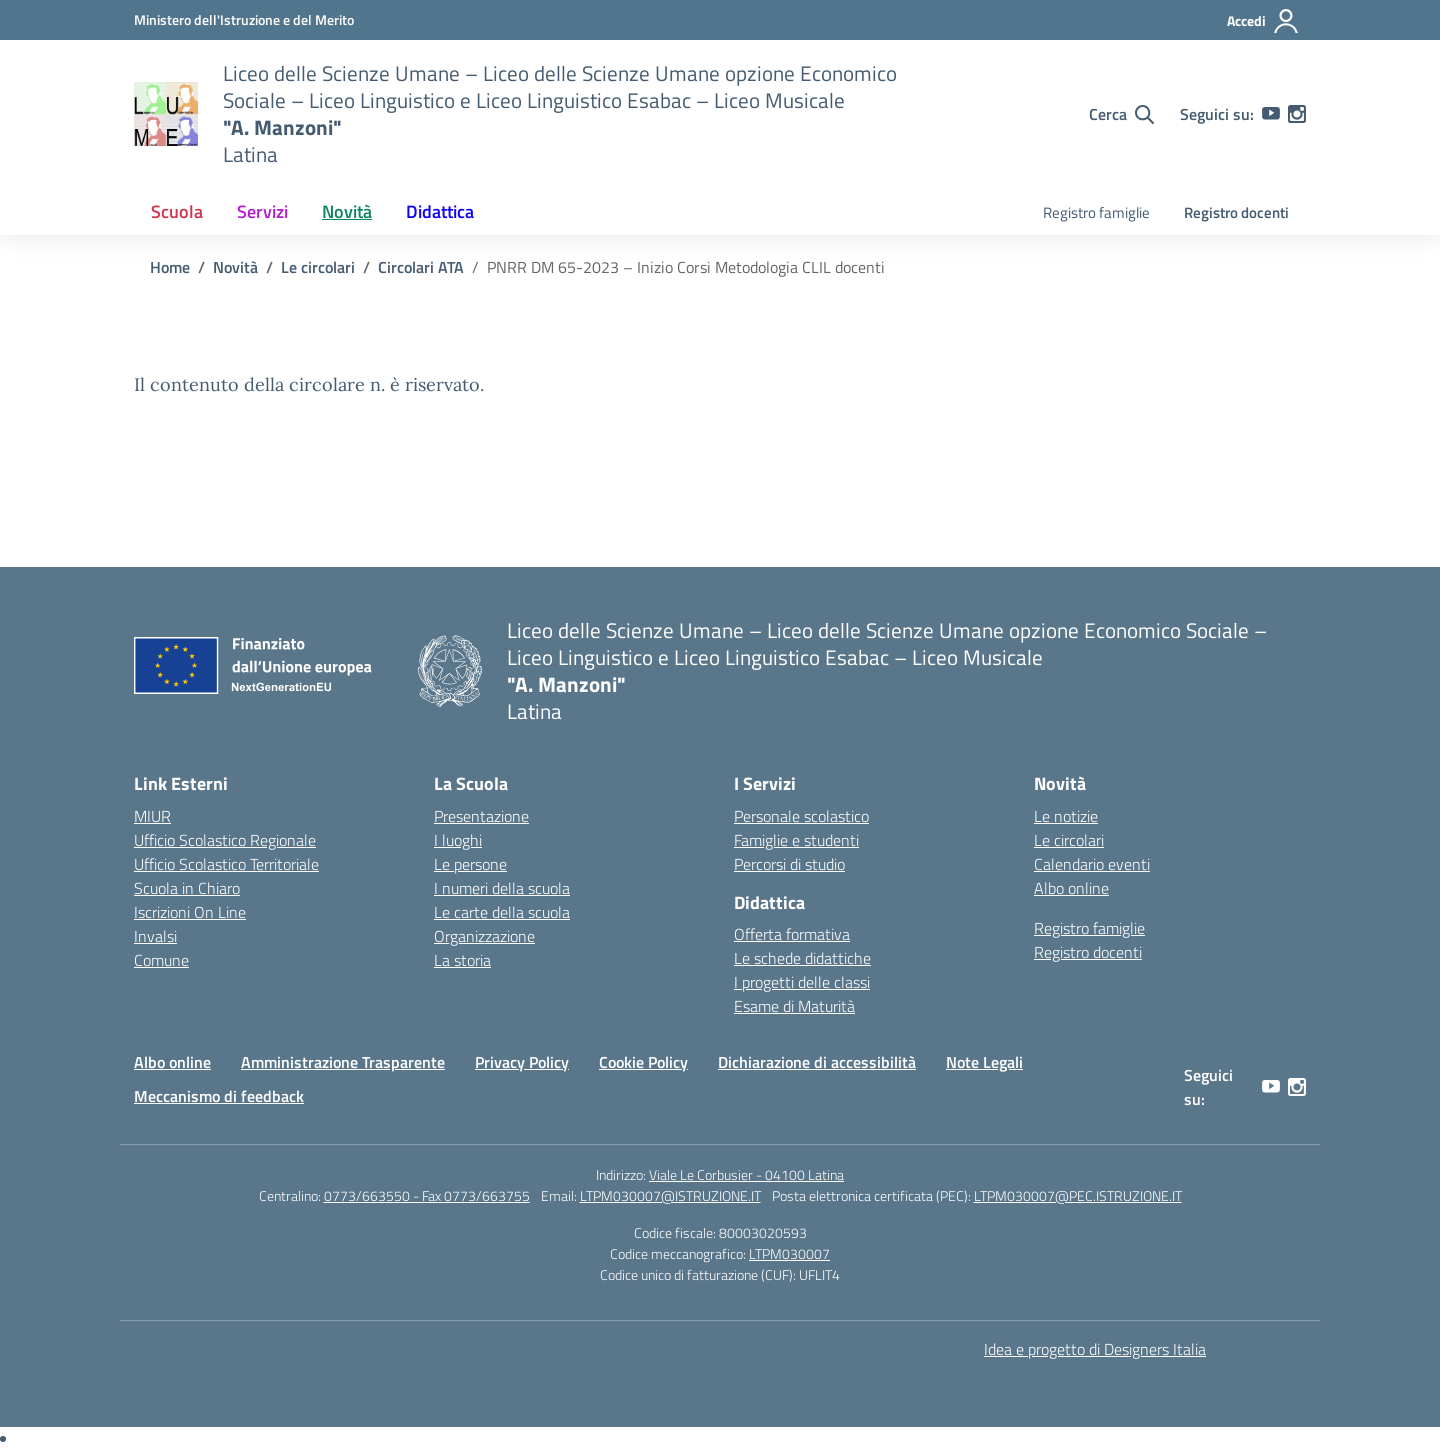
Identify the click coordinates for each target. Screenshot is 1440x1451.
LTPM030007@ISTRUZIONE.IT (670, 1195)
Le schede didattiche (802, 958)
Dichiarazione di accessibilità (817, 1062)
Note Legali (984, 1062)
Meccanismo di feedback (219, 1096)
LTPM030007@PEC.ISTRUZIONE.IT (1078, 1195)
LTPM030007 (789, 1253)
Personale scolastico (801, 816)
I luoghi (458, 840)
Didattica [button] (440, 211)
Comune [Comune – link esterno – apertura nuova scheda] (161, 960)
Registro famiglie (1096, 212)
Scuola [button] (177, 211)
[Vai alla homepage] (166, 114)
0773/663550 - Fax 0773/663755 (427, 1195)
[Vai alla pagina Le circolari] (318, 267)
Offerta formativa (792, 934)
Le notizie (1066, 816)
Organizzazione (484, 936)
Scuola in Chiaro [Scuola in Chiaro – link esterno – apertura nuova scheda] (187, 888)
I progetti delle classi (802, 982)
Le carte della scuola (502, 912)
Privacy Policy (522, 1062)
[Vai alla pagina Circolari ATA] (421, 267)
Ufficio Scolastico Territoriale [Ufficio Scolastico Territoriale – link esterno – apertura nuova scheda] (226, 864)
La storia (462, 960)
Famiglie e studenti (796, 840)
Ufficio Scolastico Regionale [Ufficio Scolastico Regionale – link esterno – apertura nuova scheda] (225, 840)
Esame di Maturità (794, 1006)
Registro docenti (1236, 212)
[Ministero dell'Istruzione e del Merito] (244, 19)
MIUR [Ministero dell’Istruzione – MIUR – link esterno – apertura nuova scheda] (152, 816)
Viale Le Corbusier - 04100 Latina (746, 1174)
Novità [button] (347, 211)
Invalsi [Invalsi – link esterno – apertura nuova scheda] (155, 936)
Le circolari (1069, 840)
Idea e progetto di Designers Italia (1095, 1349)
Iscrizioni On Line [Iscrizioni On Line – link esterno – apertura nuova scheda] (190, 912)
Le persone (470, 864)
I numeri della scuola (502, 888)
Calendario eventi (1092, 864)
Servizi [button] (262, 211)
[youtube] (1271, 114)
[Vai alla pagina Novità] (235, 267)
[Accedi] (1263, 21)
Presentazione (481, 816)
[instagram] (1297, 114)
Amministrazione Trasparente (343, 1062)
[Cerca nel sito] (1121, 114)
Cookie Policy (643, 1062)
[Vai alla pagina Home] (170, 267)
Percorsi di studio (789, 864)
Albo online (1071, 888)
